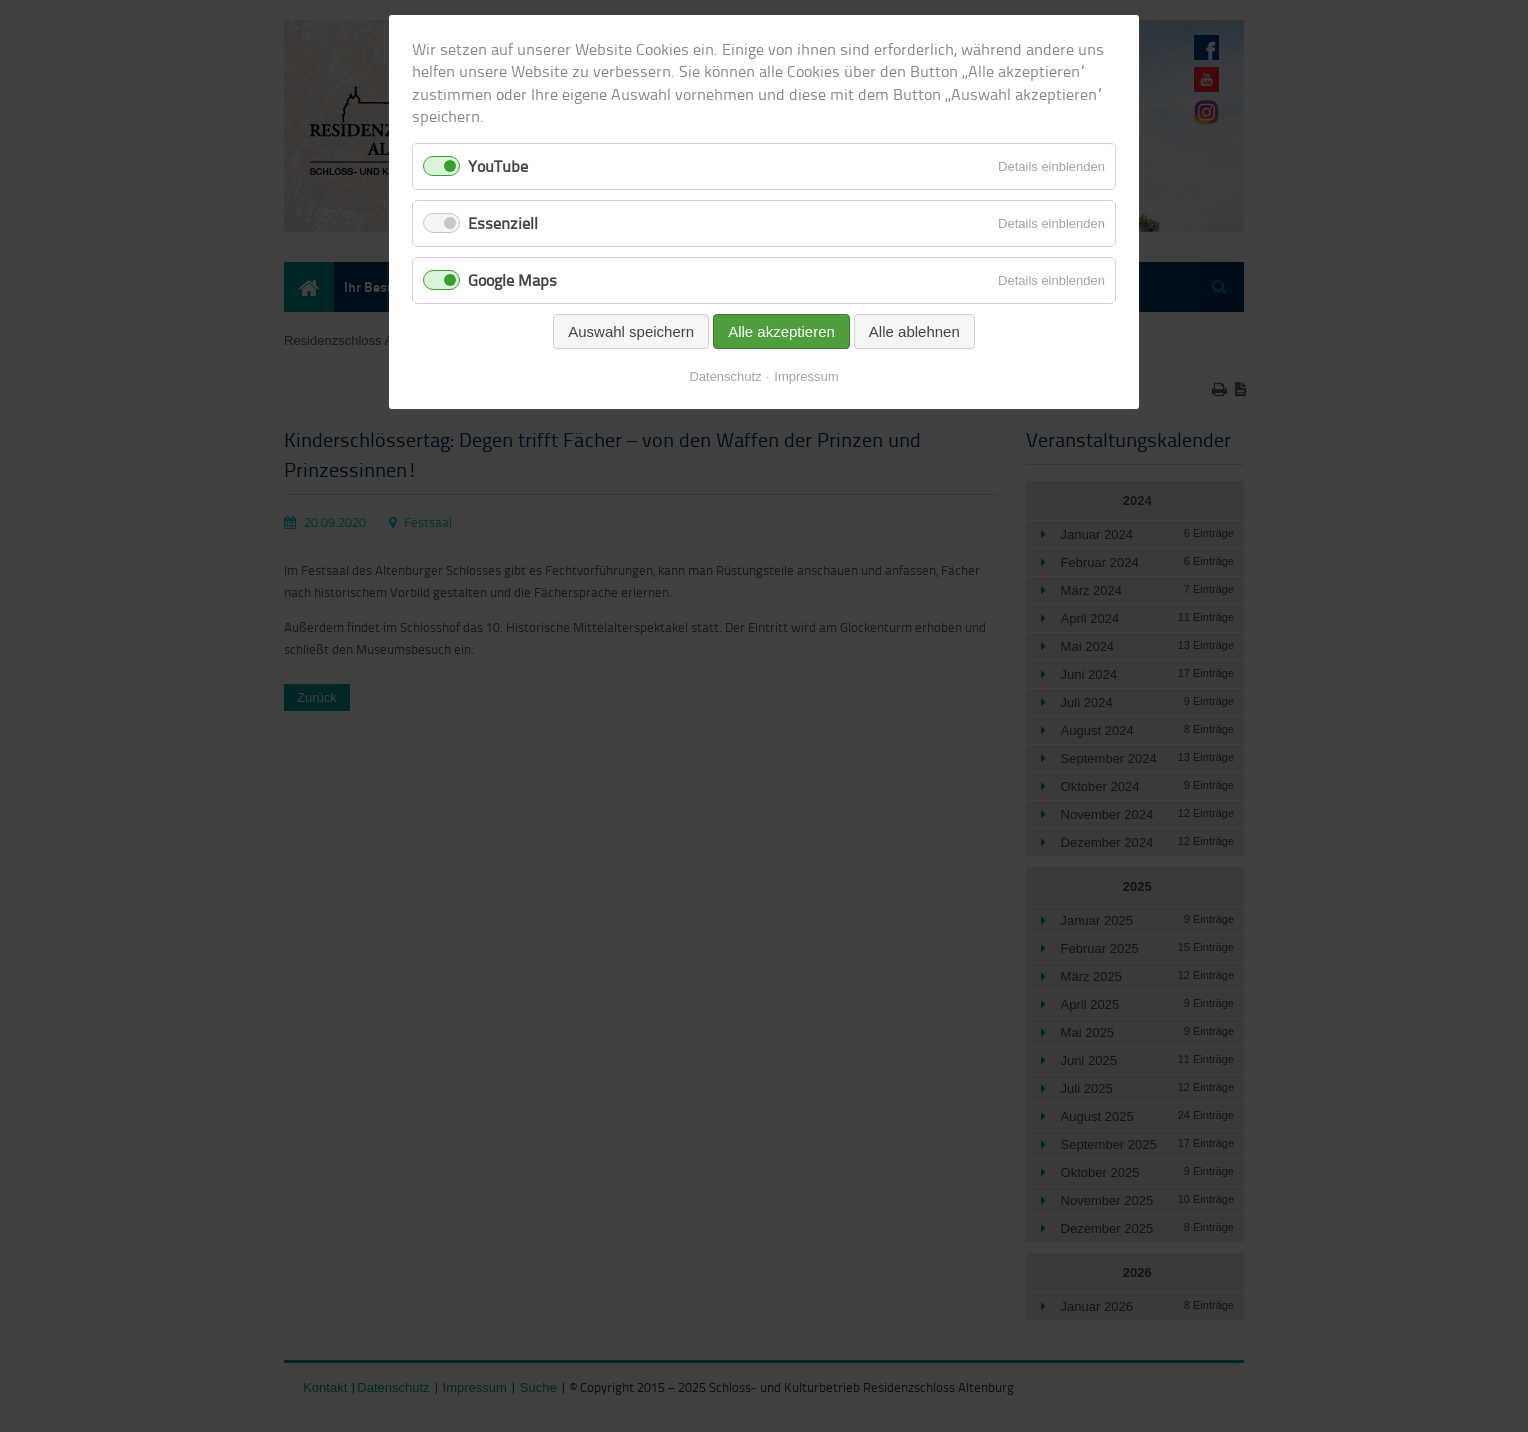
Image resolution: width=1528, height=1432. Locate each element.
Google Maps (512, 280)
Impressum (806, 376)
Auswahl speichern (631, 331)
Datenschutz (725, 376)
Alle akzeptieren (781, 331)
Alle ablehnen (914, 331)
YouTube (498, 166)
